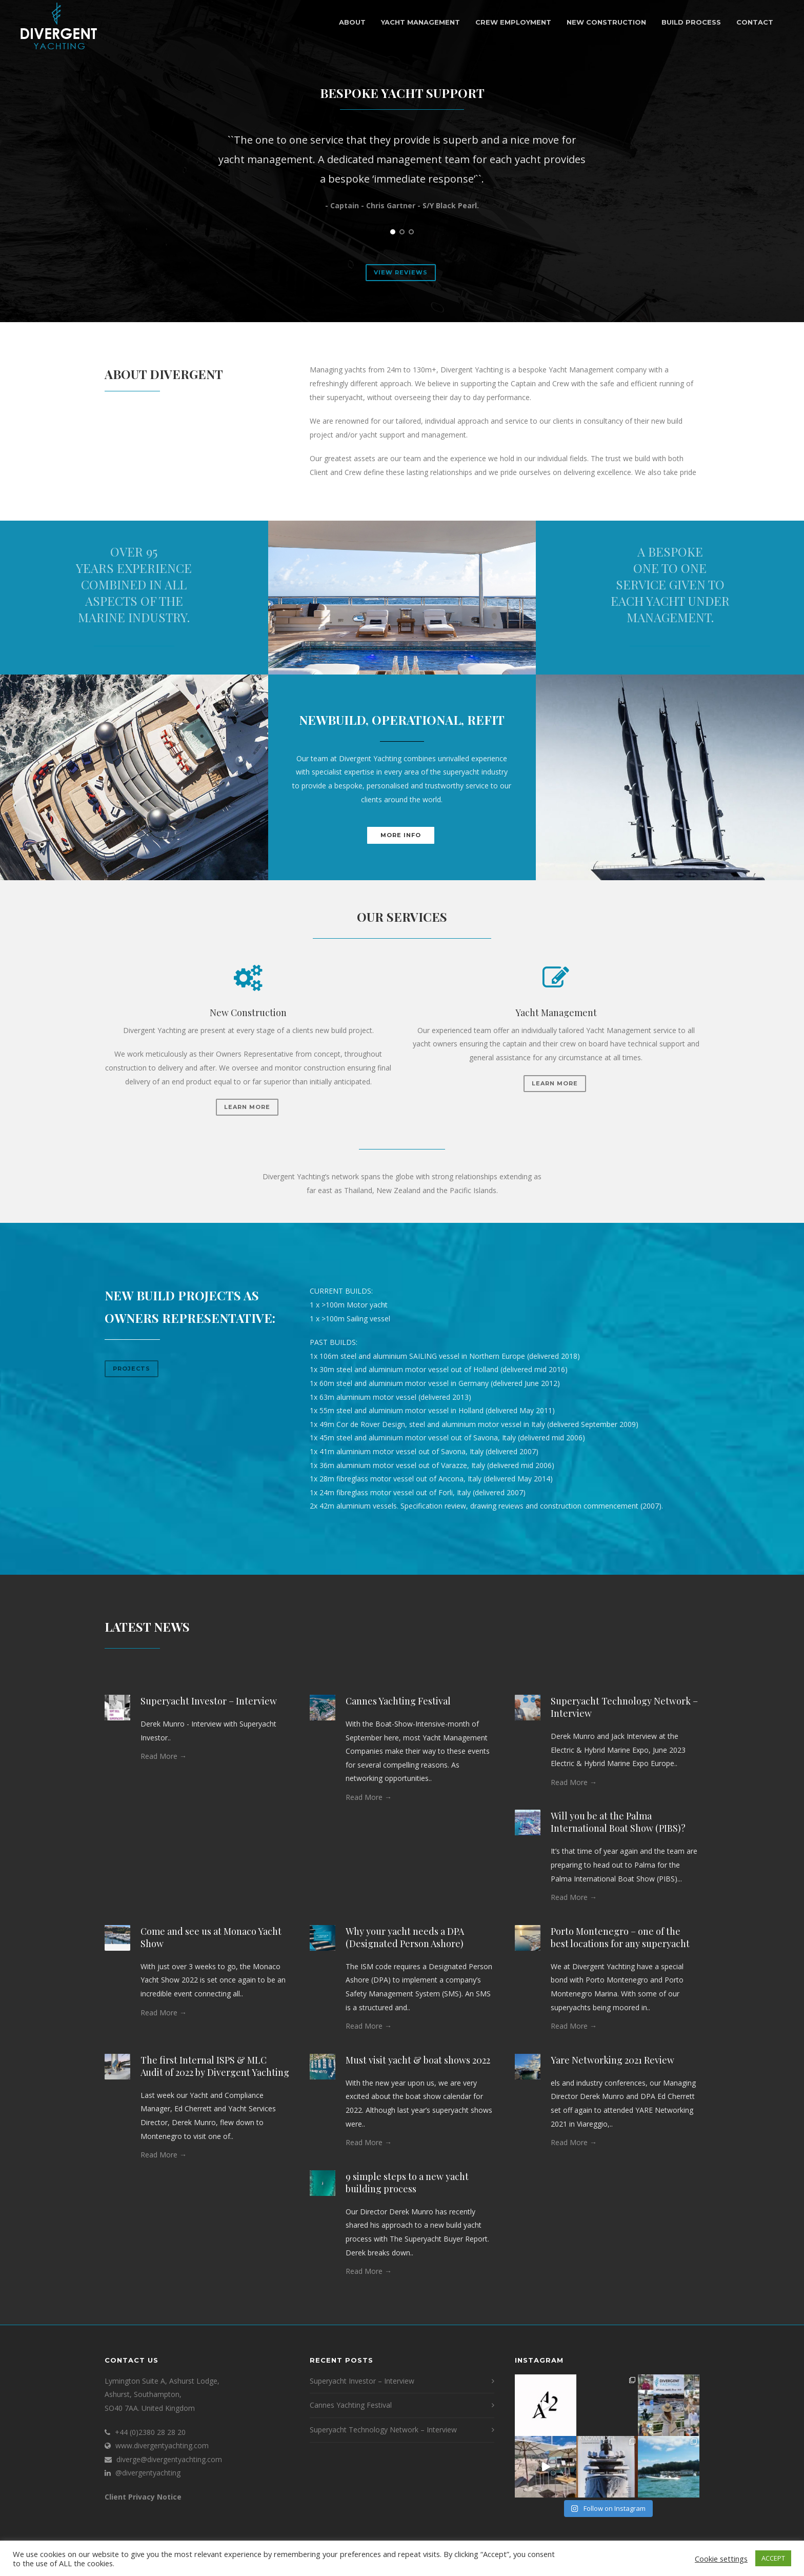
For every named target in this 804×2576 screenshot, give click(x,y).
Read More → (163, 1756)
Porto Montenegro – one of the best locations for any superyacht (620, 1937)
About (352, 22)
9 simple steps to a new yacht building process (407, 2182)
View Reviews (401, 272)
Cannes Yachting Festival (398, 1701)
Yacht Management (420, 22)
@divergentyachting (147, 2473)
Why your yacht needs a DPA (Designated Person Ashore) (405, 1937)
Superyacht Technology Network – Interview (383, 2429)
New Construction (606, 22)
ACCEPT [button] (773, 2558)
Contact (754, 22)
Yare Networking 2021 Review (612, 2060)
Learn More (247, 1107)
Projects (131, 1368)
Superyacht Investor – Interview (208, 1701)
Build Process (691, 22)
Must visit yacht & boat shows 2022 (418, 2060)
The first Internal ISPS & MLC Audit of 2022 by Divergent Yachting (214, 2066)
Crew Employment (513, 22)
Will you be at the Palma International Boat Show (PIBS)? (618, 1822)
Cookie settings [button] (721, 2558)
